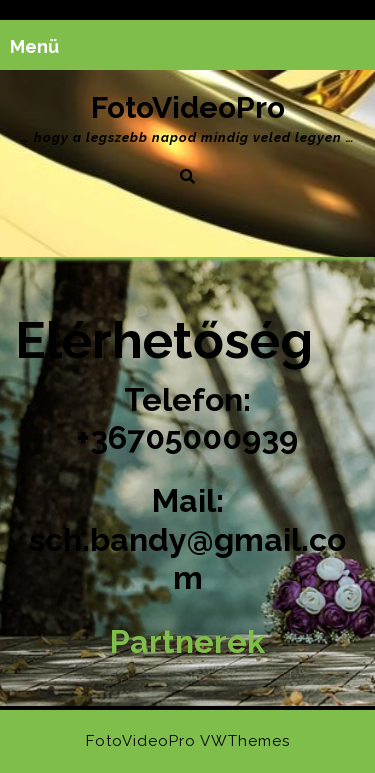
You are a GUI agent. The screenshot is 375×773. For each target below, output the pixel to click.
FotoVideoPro (188, 107)
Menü (34, 46)
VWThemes (245, 741)
